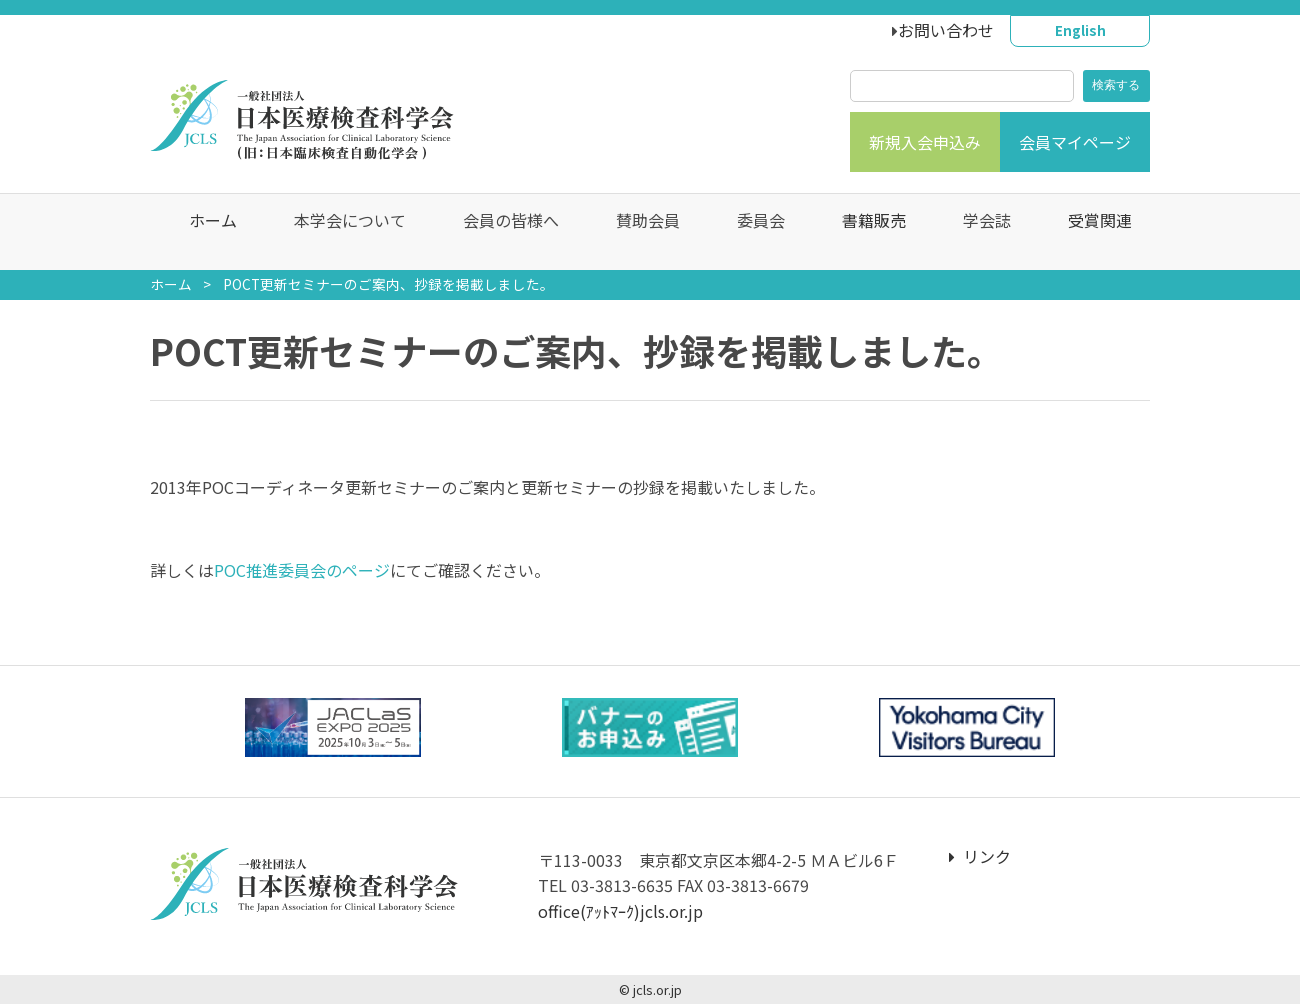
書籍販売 (864, 232)
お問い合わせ (946, 30)
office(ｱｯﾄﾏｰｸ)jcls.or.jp (620, 911)
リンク (980, 856)
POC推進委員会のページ (302, 570)
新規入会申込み (925, 142)
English (1080, 30)
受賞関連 (1090, 232)
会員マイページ (1075, 142)
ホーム (203, 232)
